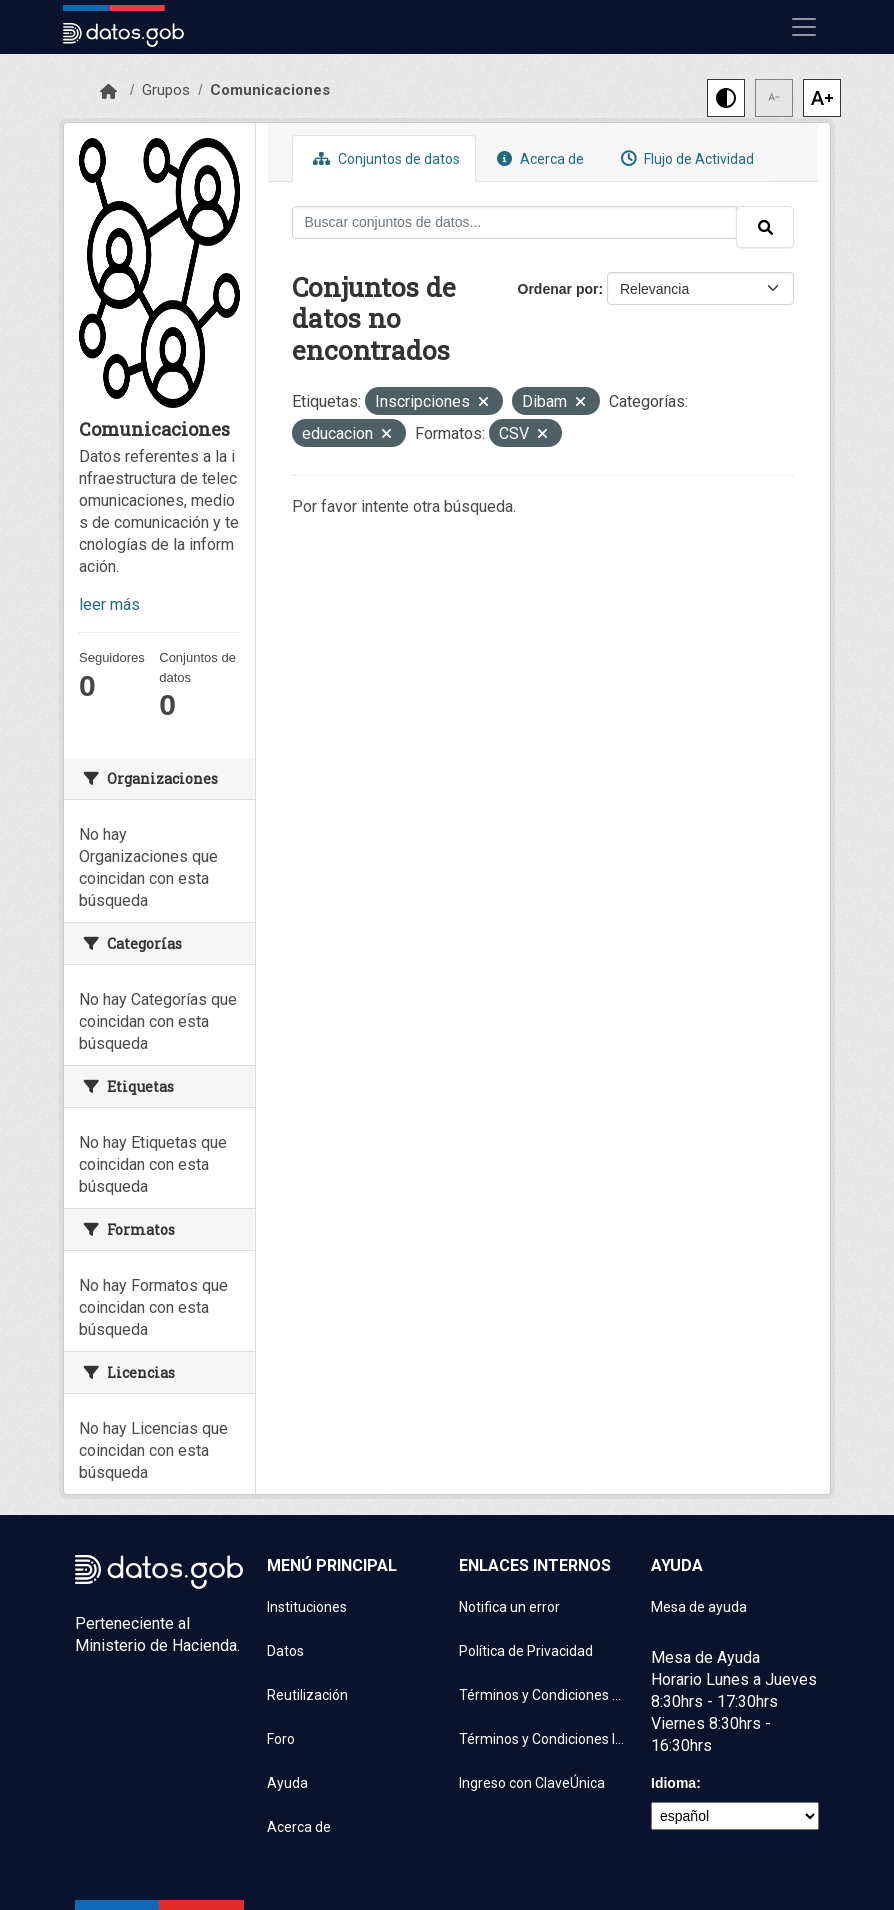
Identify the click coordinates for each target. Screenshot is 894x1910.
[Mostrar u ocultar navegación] (804, 27)
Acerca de (538, 158)
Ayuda (287, 1783)
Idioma (673, 1783)
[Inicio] (108, 92)
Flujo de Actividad (685, 158)
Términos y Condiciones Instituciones (543, 1739)
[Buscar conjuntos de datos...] (515, 222)
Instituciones (307, 1607)
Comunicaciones (270, 90)
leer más (109, 604)
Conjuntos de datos (384, 158)
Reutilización (307, 1695)
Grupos (166, 90)
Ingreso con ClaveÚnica (532, 1783)
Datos (285, 1651)
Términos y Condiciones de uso (543, 1695)
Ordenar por (558, 289)
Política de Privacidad (526, 1651)
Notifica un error (509, 1607)
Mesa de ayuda (699, 1607)
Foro (281, 1739)
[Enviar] (765, 227)
